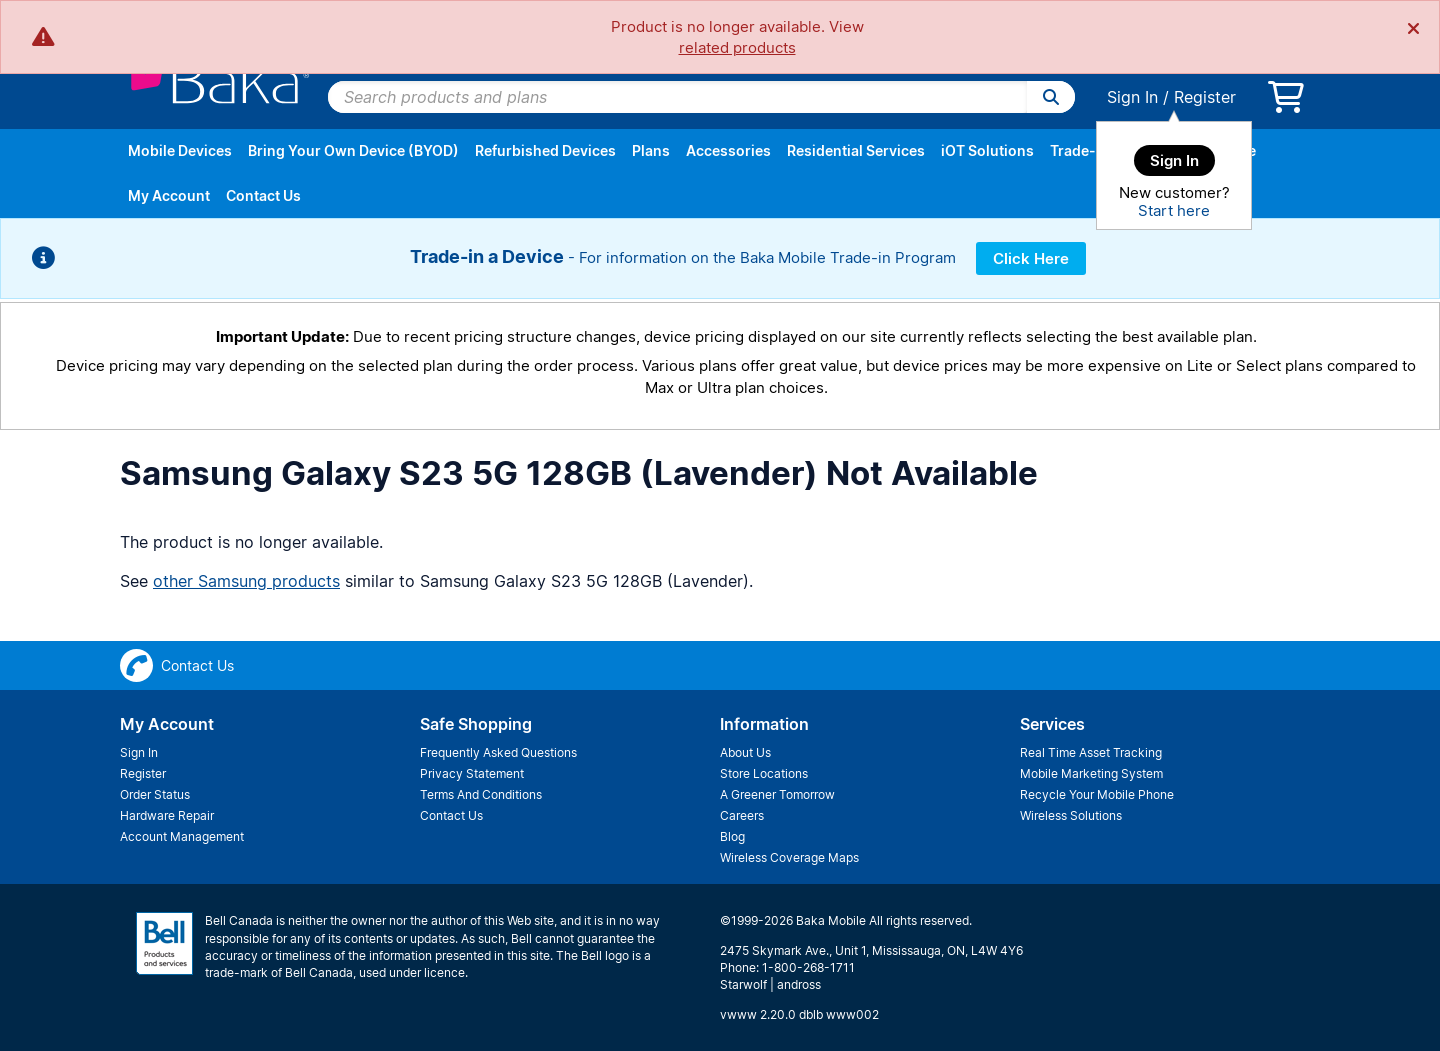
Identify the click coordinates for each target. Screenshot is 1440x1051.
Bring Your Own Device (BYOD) (353, 150)
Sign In (1132, 97)
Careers (742, 815)
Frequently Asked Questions (498, 752)
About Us (745, 752)
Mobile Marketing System (1091, 773)
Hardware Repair (167, 815)
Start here (1174, 210)
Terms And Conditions (481, 794)
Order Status (155, 794)
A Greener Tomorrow (777, 794)
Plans (651, 150)
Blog (732, 836)
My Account (169, 195)
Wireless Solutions (1071, 815)
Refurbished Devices (545, 150)
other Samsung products (246, 581)
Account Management (182, 836)
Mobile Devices (180, 150)
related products (737, 47)
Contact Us (263, 195)
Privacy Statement (472, 773)
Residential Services (856, 150)
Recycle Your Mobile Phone (1097, 794)
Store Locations (764, 773)
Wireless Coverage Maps (789, 857)
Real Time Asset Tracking (1091, 752)
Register (1205, 97)
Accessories (728, 150)
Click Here (1031, 258)
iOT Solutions (987, 150)
